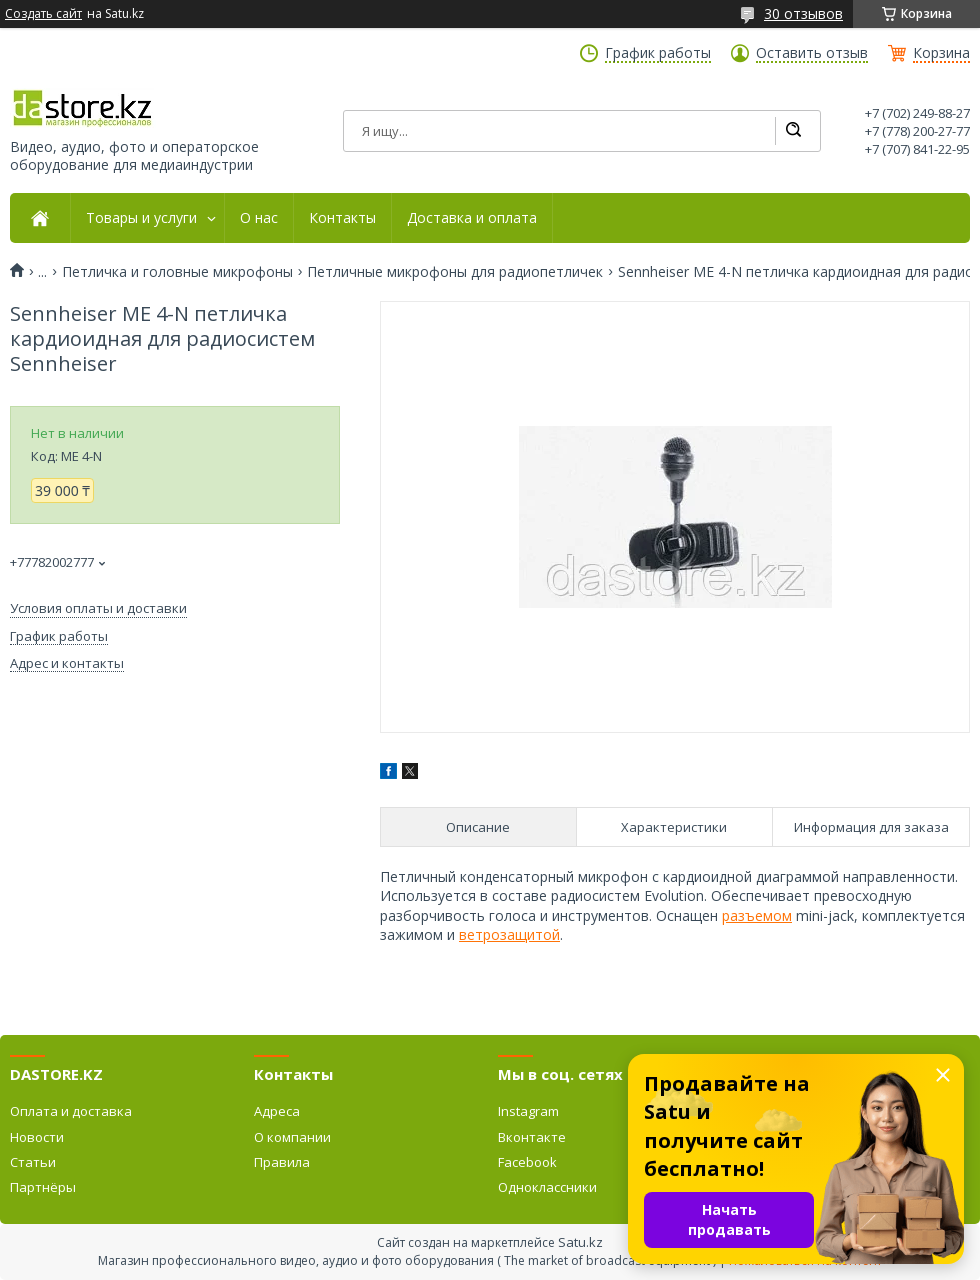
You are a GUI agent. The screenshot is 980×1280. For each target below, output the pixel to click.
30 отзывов (803, 13)
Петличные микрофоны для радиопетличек (455, 272)
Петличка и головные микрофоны (177, 272)
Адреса (277, 1111)
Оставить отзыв (812, 53)
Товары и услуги (141, 218)
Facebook (527, 1162)
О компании (292, 1137)
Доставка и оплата (472, 218)
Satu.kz (580, 1242)
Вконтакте (532, 1137)
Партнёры (43, 1187)
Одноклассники (547, 1187)
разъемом (757, 915)
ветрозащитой (509, 934)
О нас (259, 218)
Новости (37, 1137)
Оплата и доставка (71, 1111)
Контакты (342, 218)
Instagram (528, 1111)
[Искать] (793, 131)
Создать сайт (43, 14)
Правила (282, 1162)
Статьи (33, 1162)
